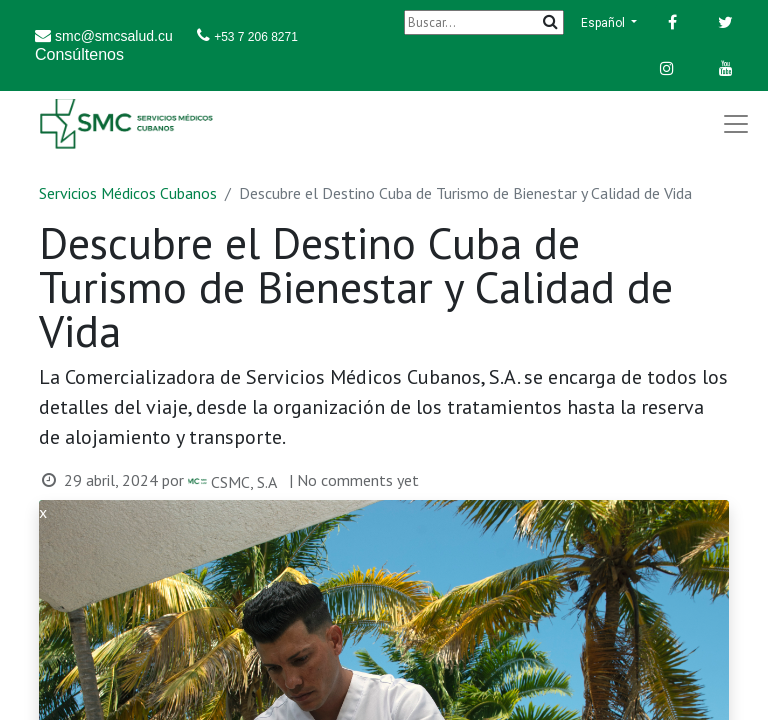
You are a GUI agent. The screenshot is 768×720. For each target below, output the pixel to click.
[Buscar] (484, 22)
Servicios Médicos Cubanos (128, 193)
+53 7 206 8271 (256, 37)
